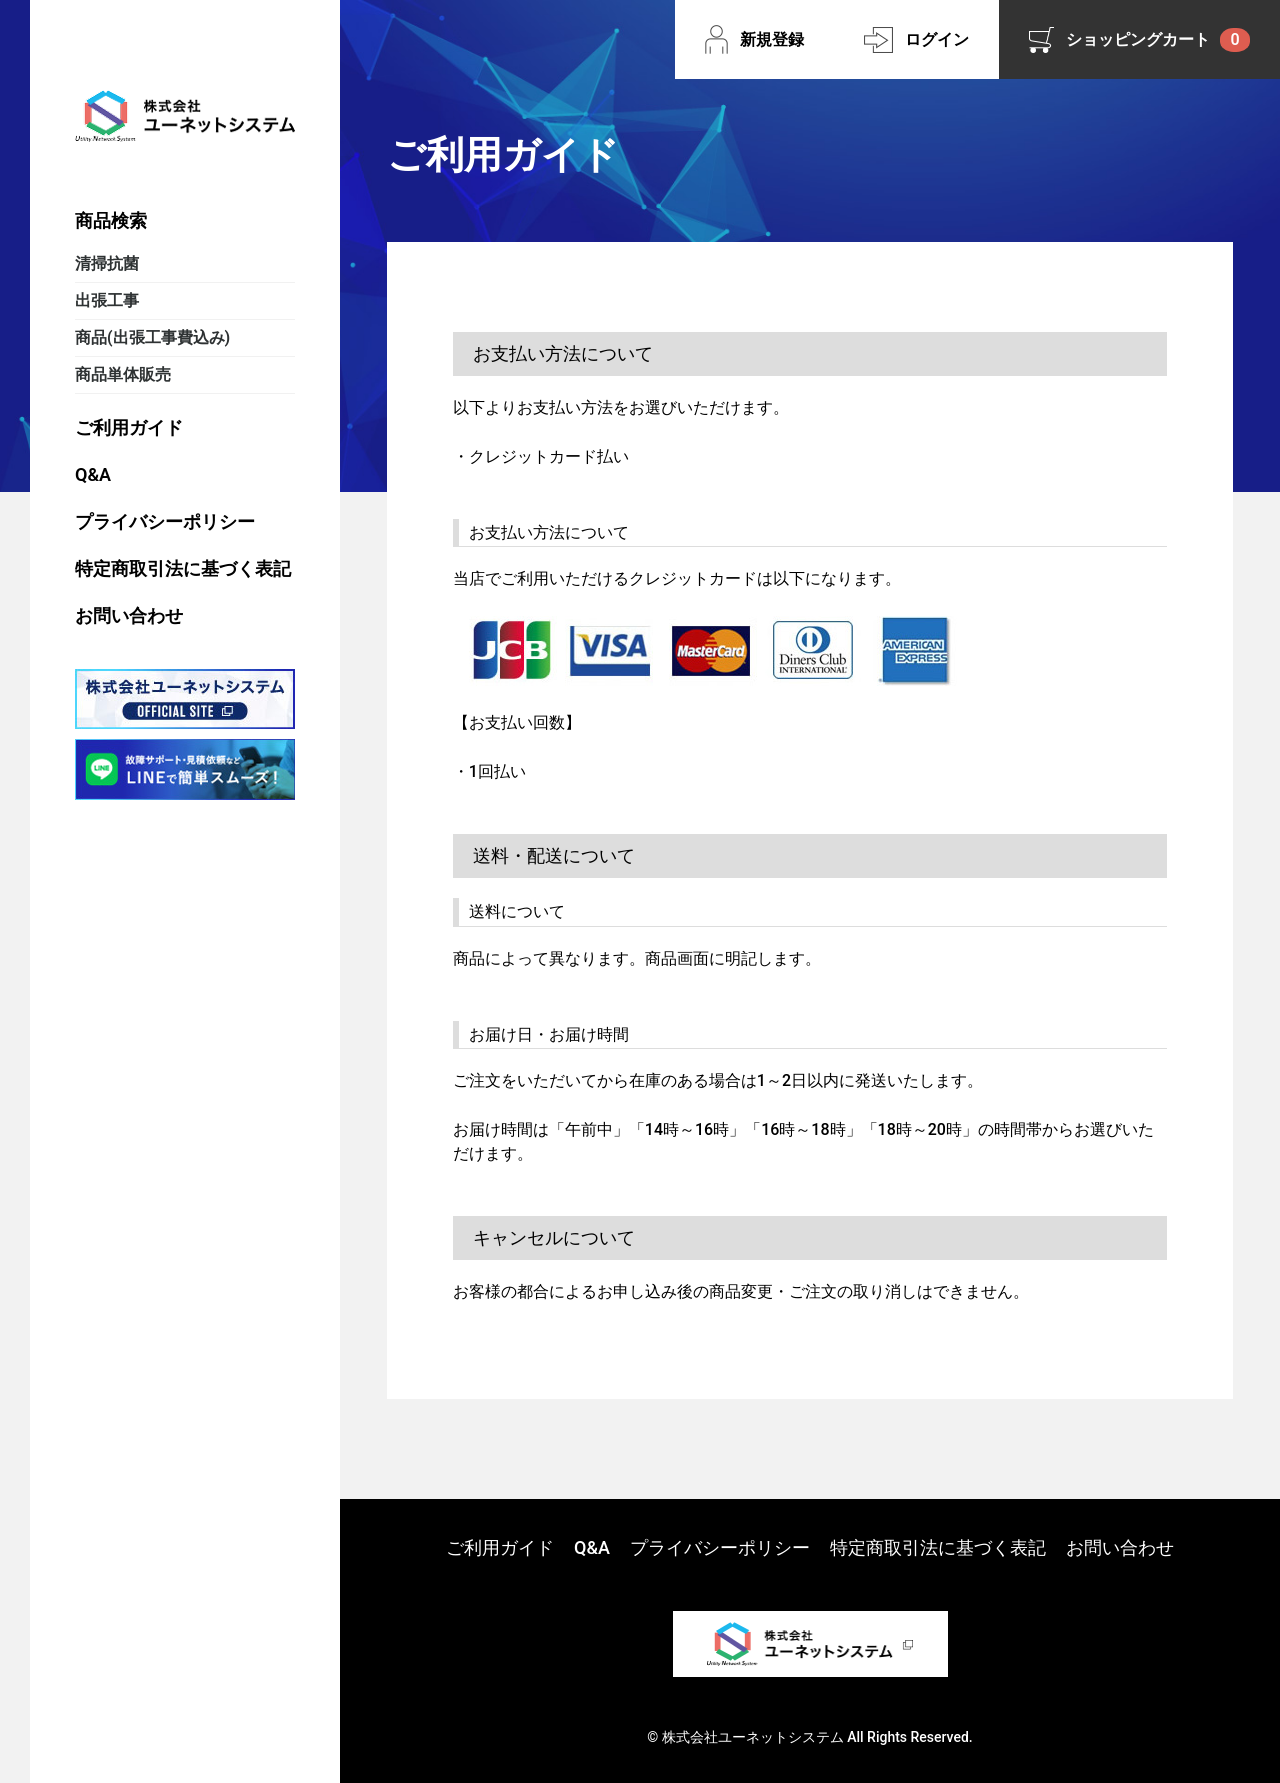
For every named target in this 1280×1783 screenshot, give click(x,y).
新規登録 (772, 39)
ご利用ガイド (129, 427)
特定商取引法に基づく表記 (183, 568)
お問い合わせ (129, 615)
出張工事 (107, 300)
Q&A (93, 474)
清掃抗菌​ (107, 263)
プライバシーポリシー (165, 521)
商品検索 (111, 220)
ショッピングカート (1158, 40)
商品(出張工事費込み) (152, 337)
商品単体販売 (123, 374)
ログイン (937, 39)
